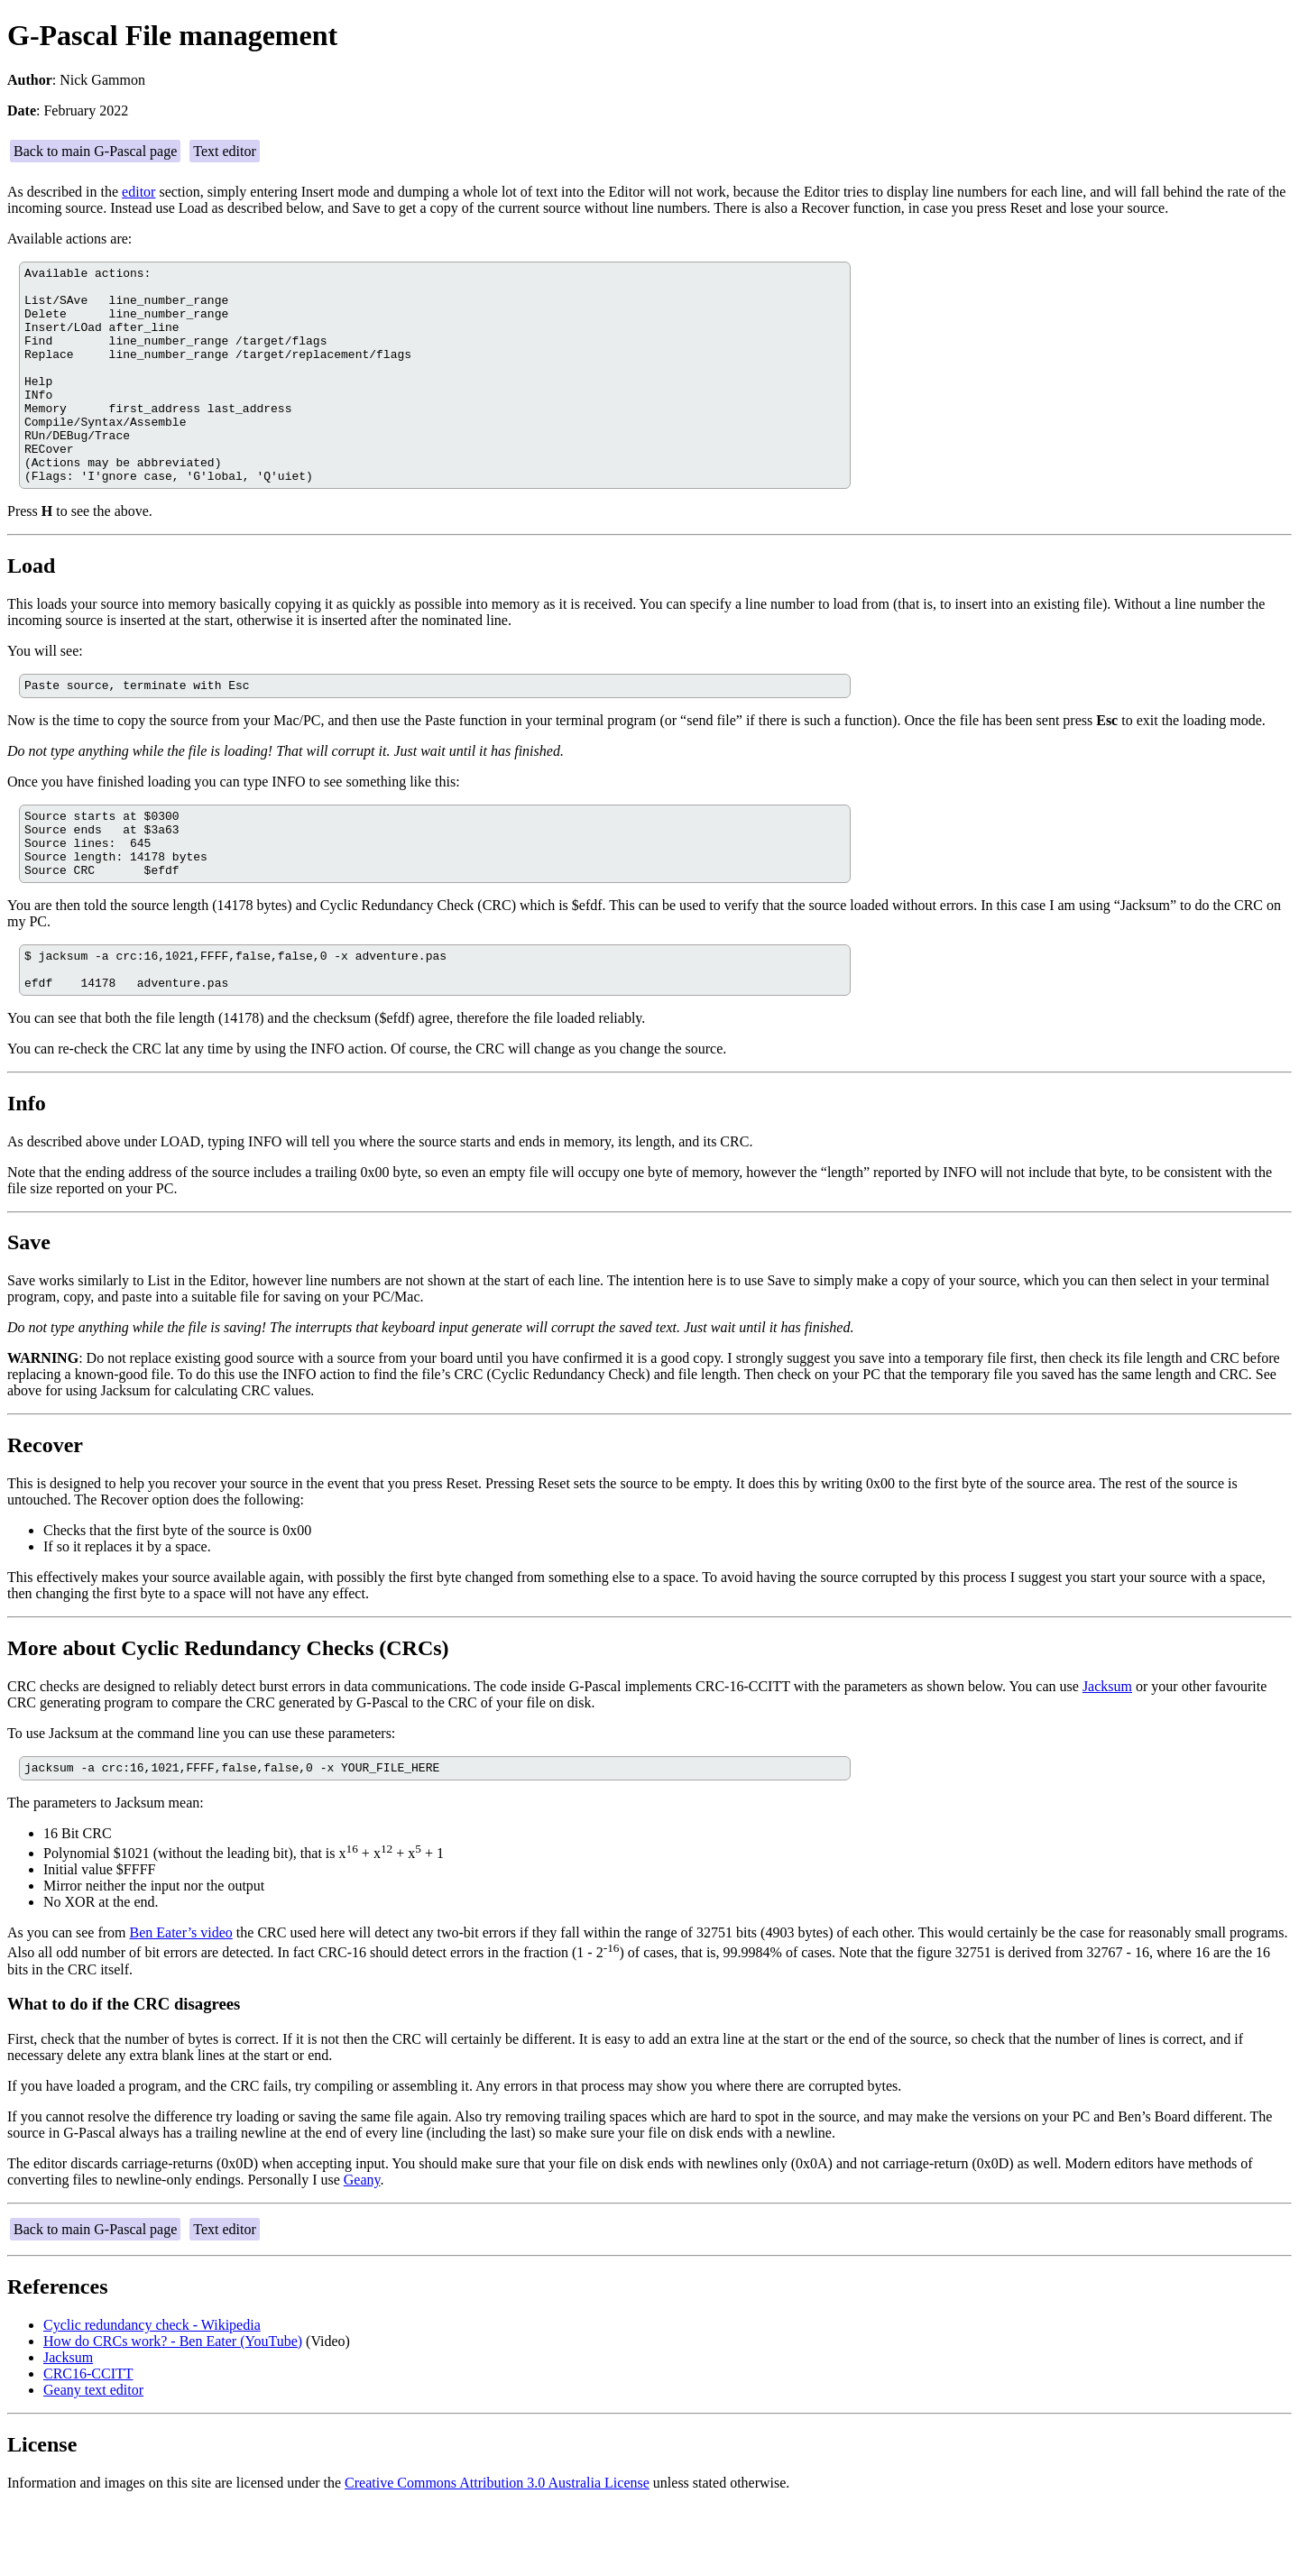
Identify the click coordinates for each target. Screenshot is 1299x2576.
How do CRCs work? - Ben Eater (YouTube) (172, 2411)
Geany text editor (93, 2460)
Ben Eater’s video (181, 2002)
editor (138, 191)
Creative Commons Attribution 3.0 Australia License (497, 2553)
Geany (362, 2250)
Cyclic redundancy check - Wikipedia (152, 2395)
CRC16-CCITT (88, 2444)
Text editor (224, 151)
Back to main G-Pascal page (95, 151)
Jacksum (1107, 1754)
